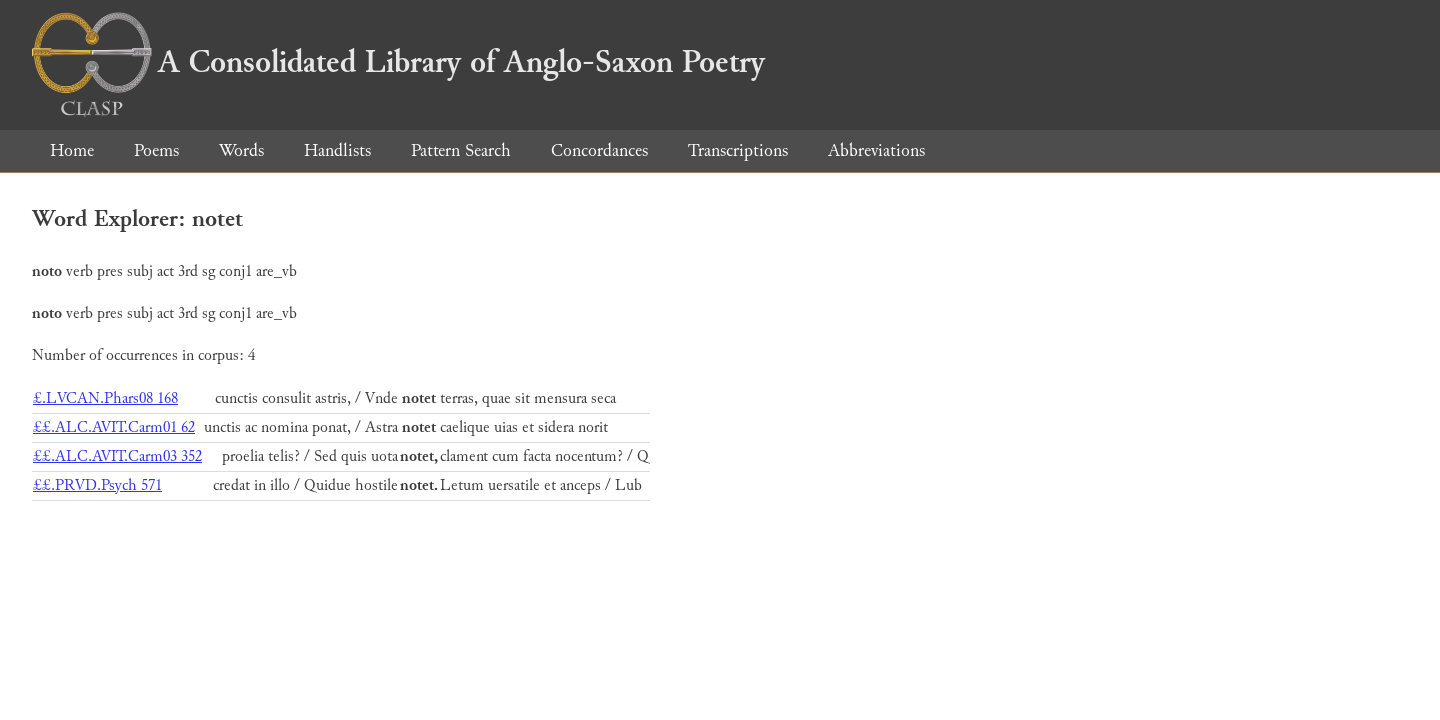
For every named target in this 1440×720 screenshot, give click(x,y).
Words (241, 150)
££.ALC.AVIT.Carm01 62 (114, 427)
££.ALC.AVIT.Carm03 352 (117, 456)
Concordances (599, 150)
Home (72, 150)
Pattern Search (461, 150)
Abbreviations (876, 150)
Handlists (337, 150)
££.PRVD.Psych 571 (97, 485)
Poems (156, 150)
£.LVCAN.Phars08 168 (105, 398)
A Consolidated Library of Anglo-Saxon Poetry (398, 62)
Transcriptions (738, 150)
